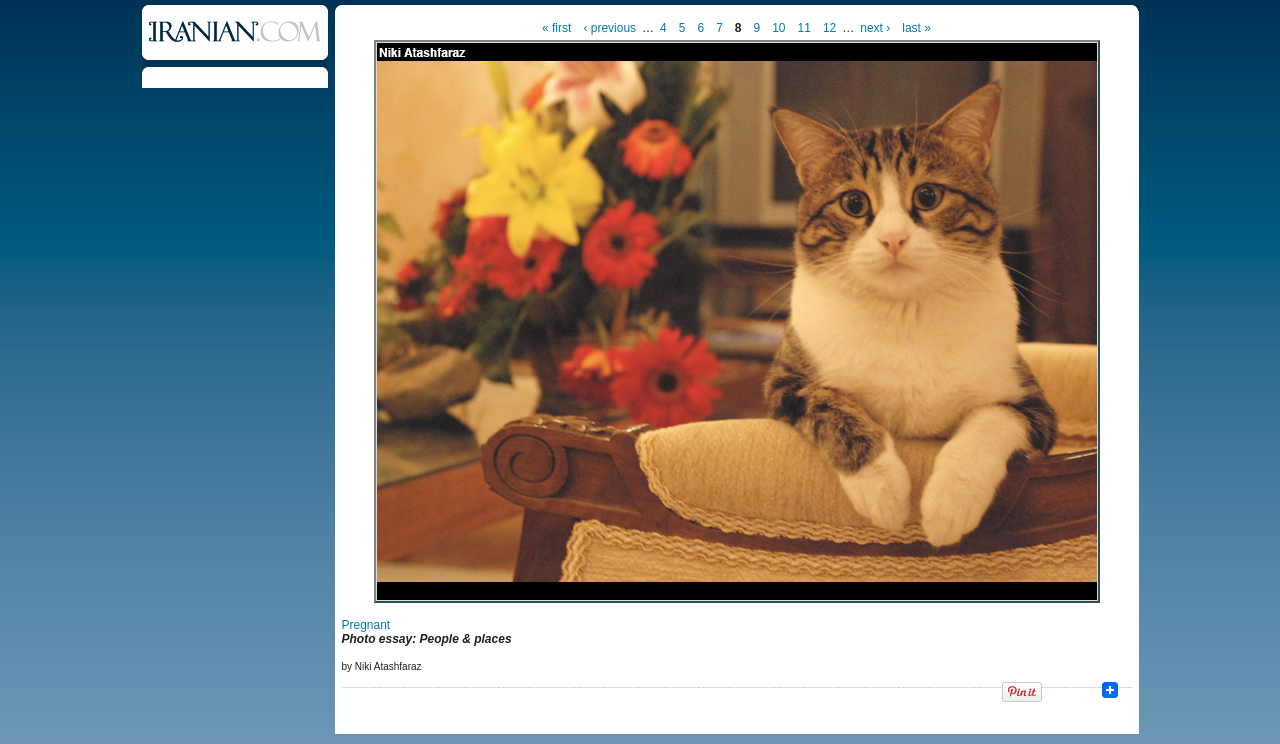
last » (916, 28)
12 (829, 28)
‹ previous (609, 28)
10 (778, 28)
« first (556, 28)
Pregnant (366, 625)
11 (804, 28)
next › (875, 28)
